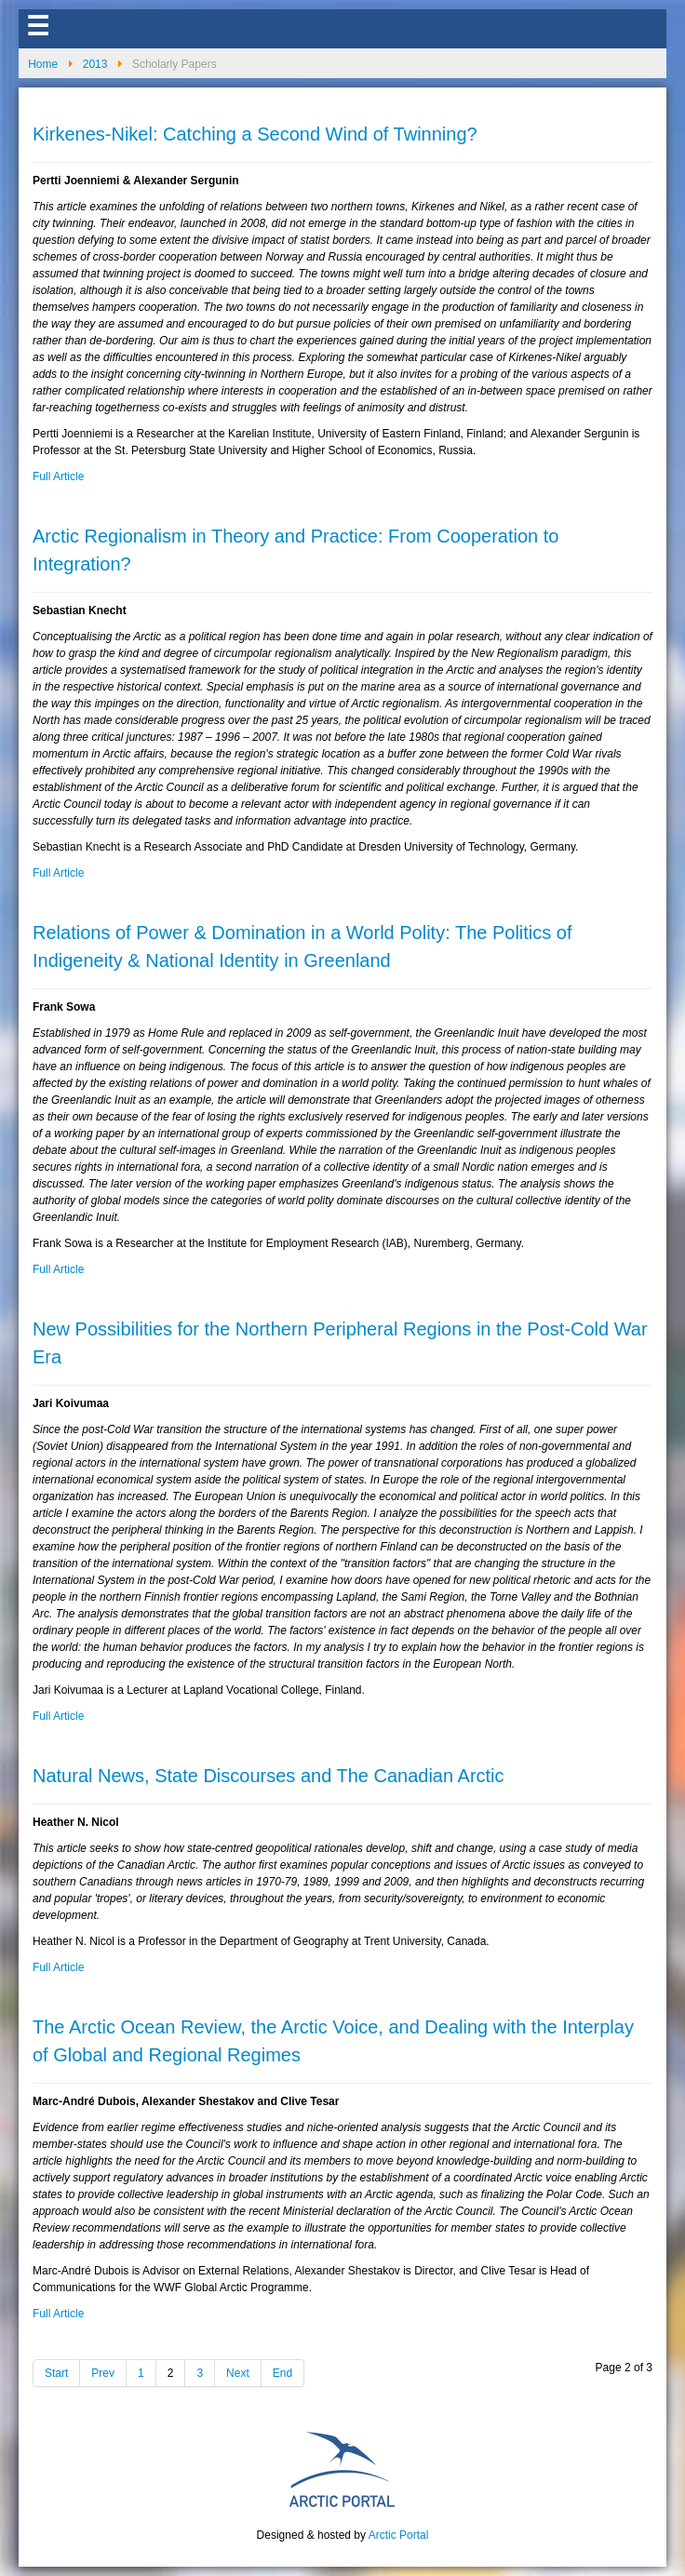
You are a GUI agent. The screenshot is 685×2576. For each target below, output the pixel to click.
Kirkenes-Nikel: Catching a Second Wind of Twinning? (255, 134)
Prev (102, 2373)
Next (237, 2373)
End (282, 2373)
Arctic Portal (399, 2535)
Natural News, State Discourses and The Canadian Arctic (268, 1775)
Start (56, 2373)
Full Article (58, 476)
